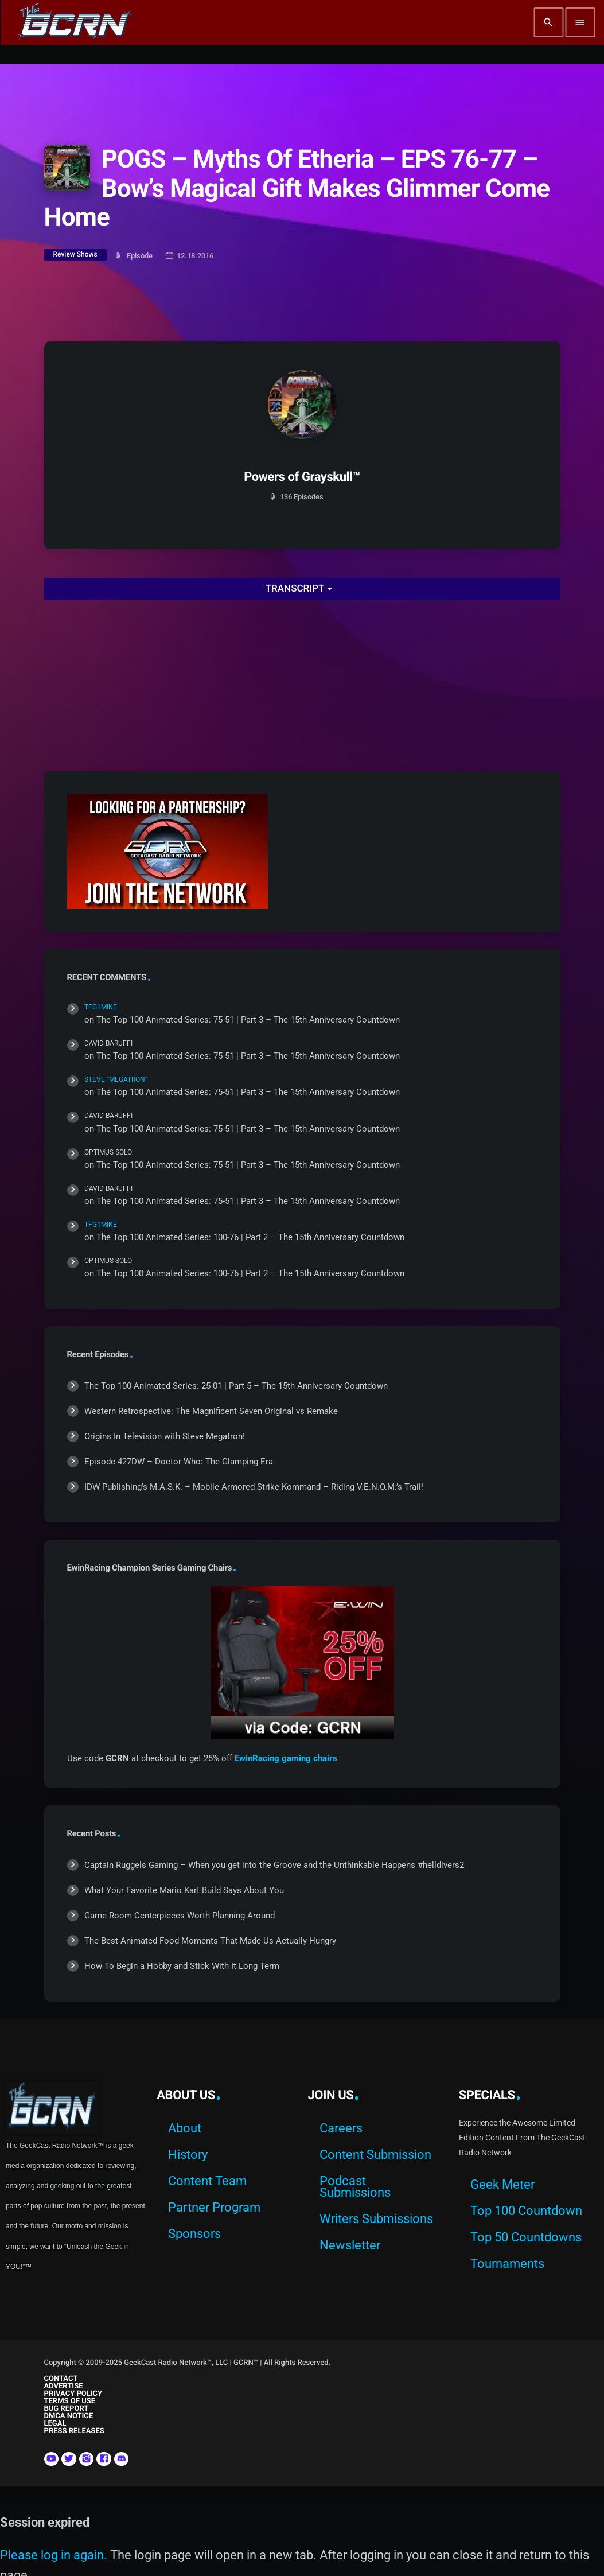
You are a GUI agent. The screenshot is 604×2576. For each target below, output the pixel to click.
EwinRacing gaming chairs (286, 1758)
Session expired (44, 2522)
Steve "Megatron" (115, 1079)
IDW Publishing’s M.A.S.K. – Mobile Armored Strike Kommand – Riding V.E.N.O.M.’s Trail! (253, 1487)
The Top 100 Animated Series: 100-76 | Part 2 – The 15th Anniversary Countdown (250, 1237)
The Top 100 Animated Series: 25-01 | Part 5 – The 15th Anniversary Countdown (236, 1386)
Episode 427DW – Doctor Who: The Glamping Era (178, 1461)
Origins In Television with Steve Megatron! (164, 1436)
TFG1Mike (100, 1007)
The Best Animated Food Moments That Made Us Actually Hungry (210, 1941)
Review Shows (75, 254)
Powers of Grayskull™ (302, 477)
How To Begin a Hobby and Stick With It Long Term (181, 1966)
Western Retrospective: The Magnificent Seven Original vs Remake (211, 1411)
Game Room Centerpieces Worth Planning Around (179, 1915)
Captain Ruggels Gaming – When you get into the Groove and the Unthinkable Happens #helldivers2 (274, 1865)
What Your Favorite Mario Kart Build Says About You (184, 1890)
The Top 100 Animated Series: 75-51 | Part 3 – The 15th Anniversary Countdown (248, 1020)
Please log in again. (53, 2555)
